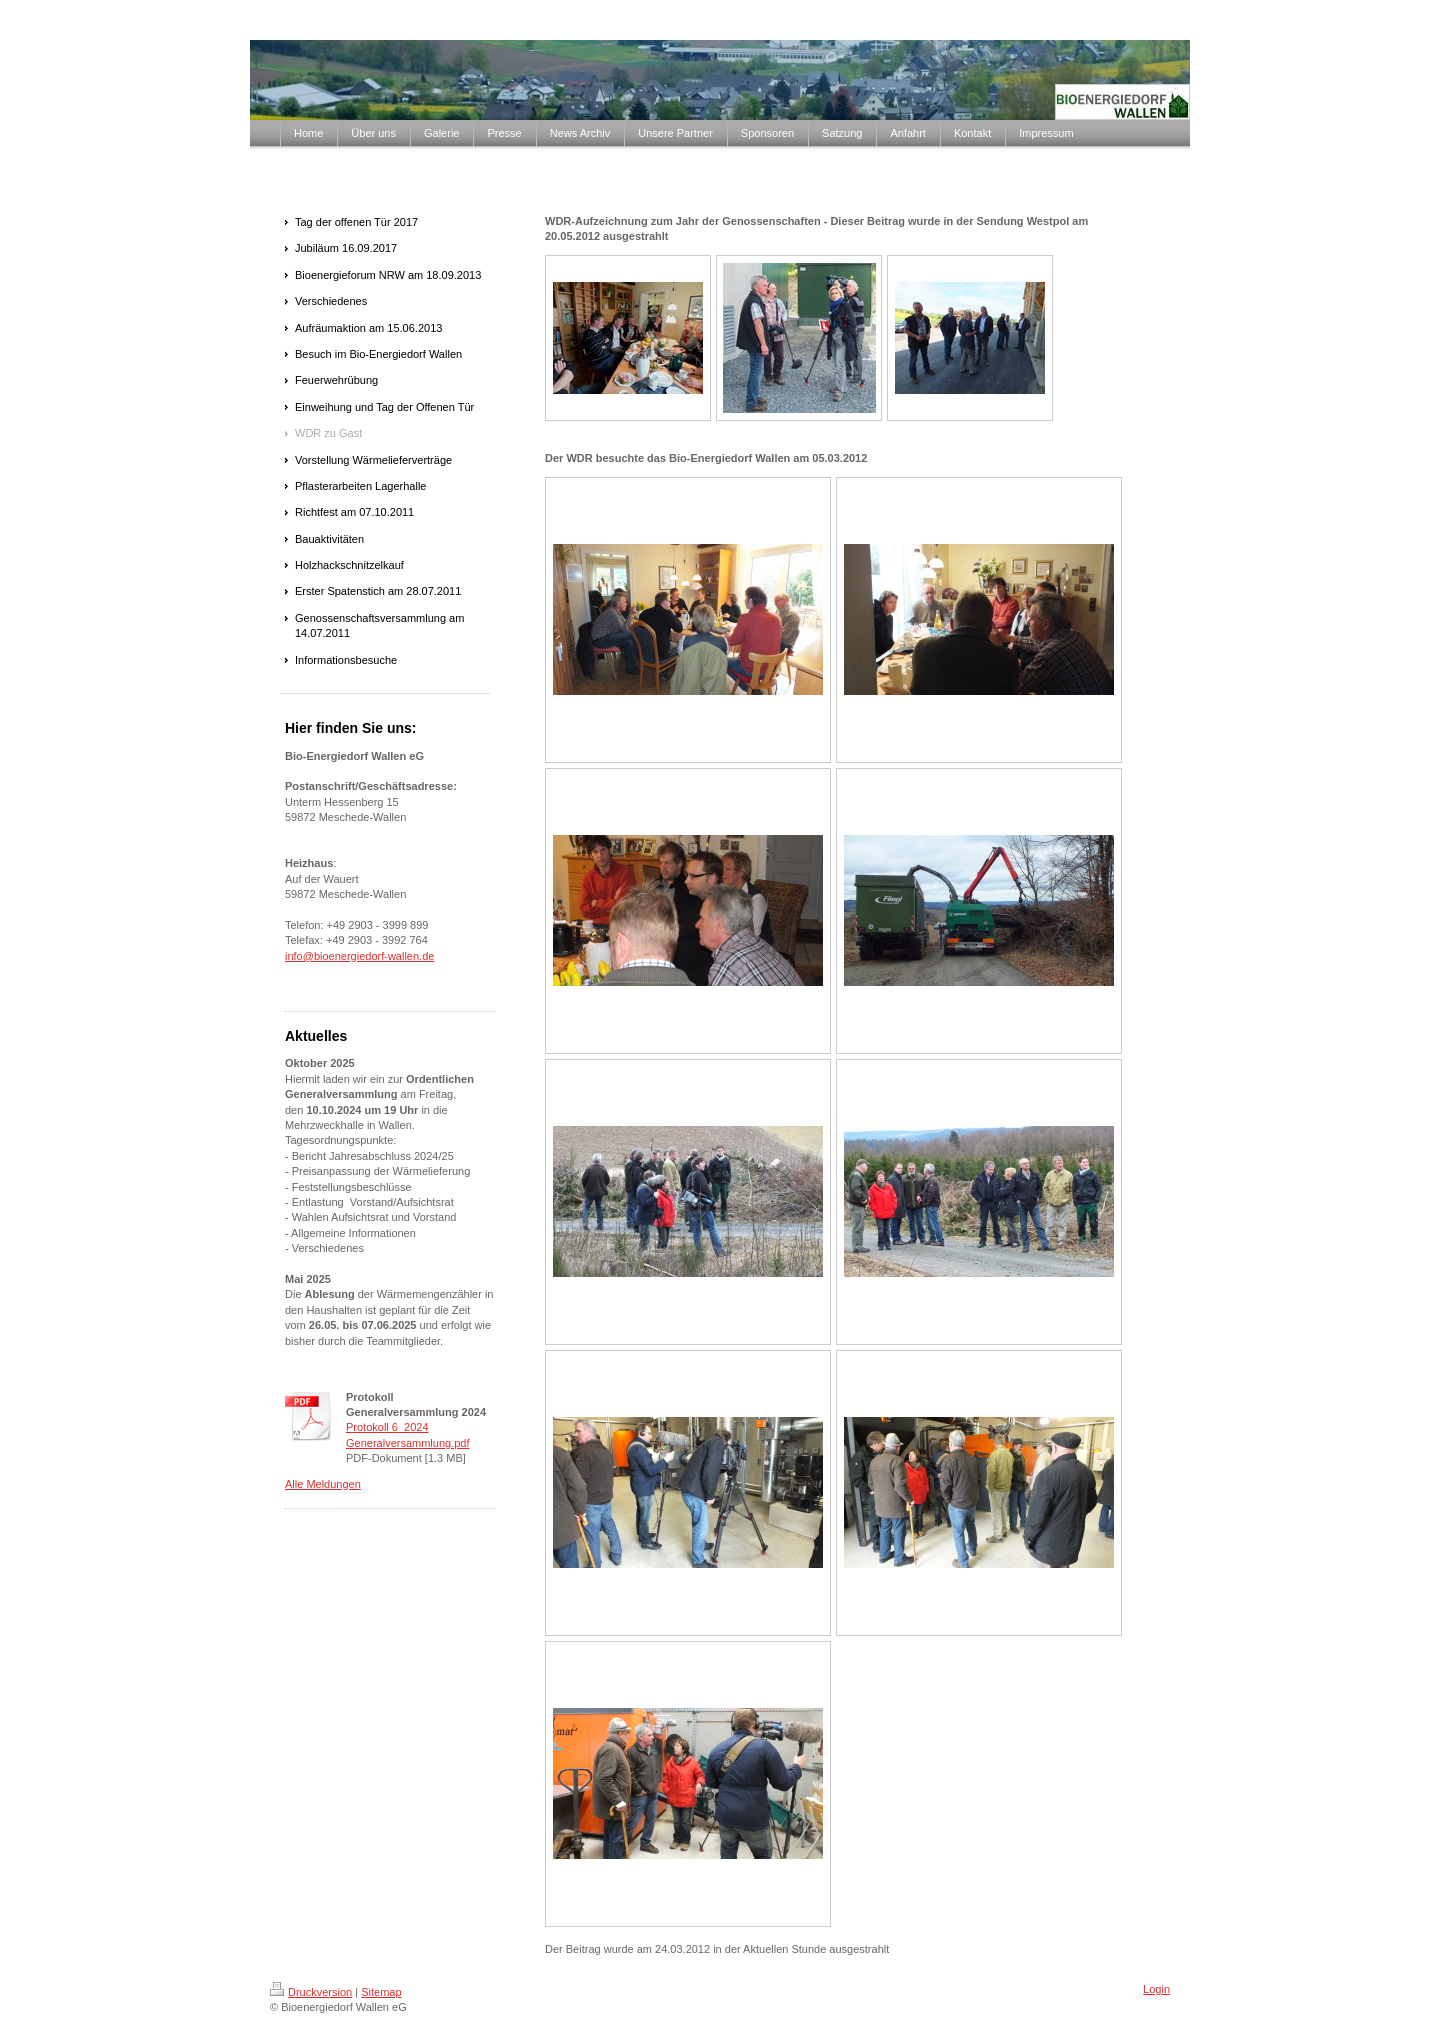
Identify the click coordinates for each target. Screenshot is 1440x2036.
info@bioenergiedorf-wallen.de (359, 956)
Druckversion (311, 1992)
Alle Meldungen (323, 1484)
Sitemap (381, 1992)
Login (1156, 1989)
